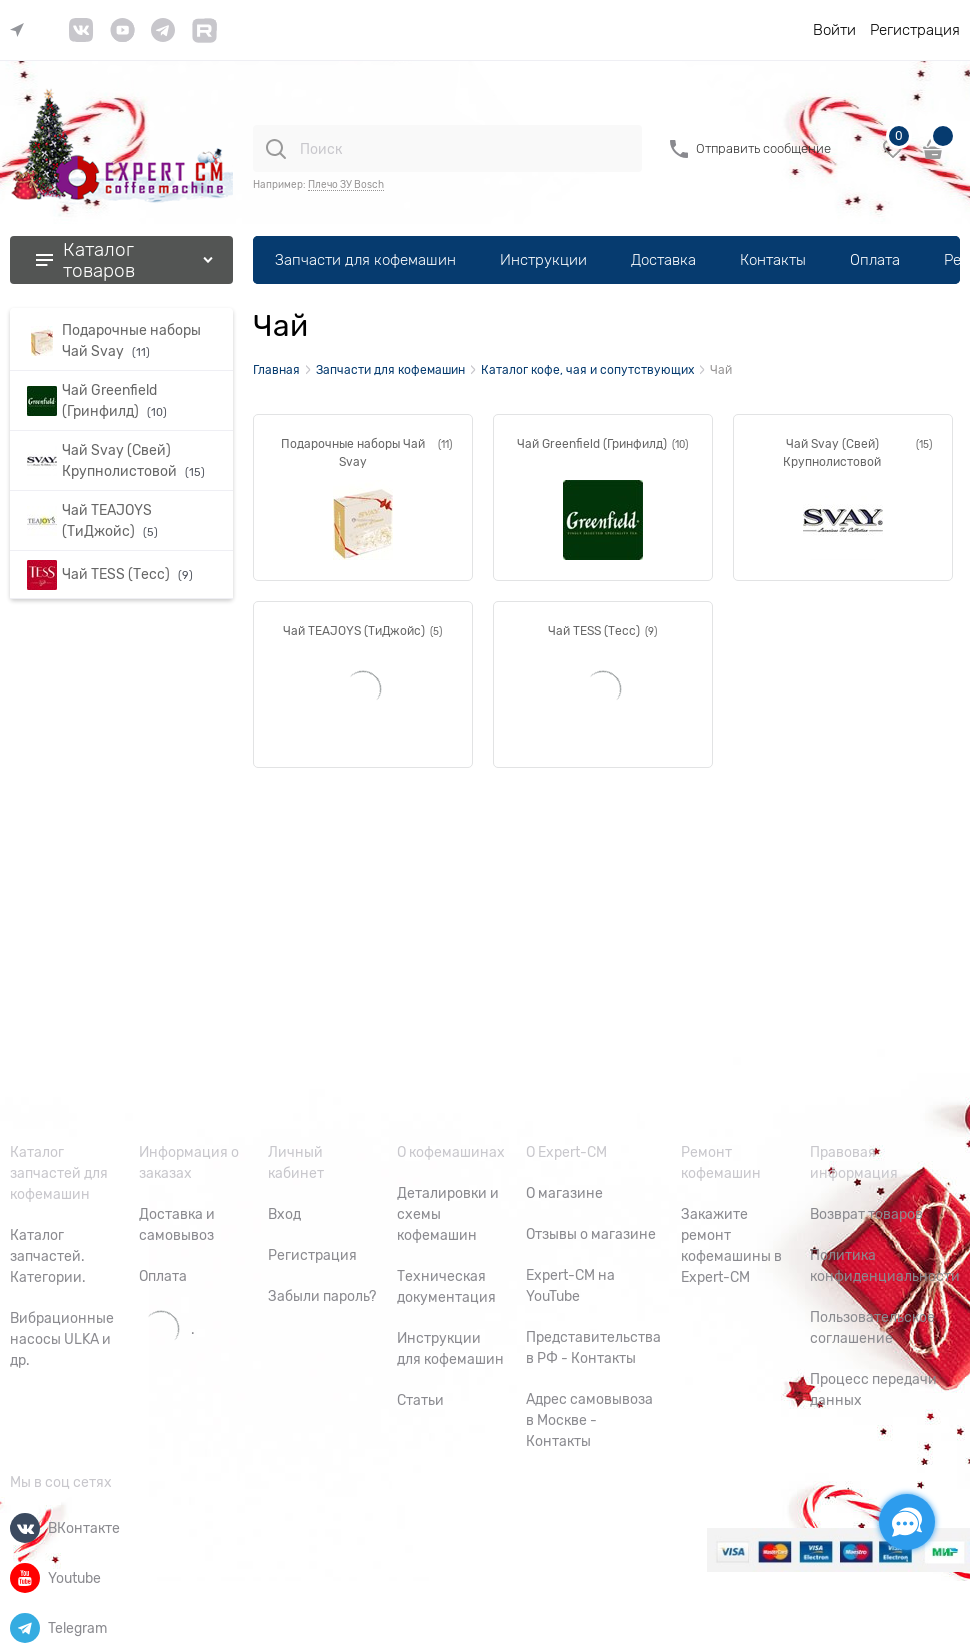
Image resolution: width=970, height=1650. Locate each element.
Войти (834, 30)
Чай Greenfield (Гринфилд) (592, 444)
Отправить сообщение (763, 148)
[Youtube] (25, 1578)
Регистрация (915, 30)
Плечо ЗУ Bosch (346, 184)
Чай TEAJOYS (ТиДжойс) (354, 631)
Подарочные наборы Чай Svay (353, 453)
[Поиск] (276, 149)
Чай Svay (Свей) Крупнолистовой (832, 453)
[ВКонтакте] (25, 1528)
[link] (22, 30)
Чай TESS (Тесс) (594, 631)
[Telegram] (25, 1628)
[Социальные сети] (907, 1522)
